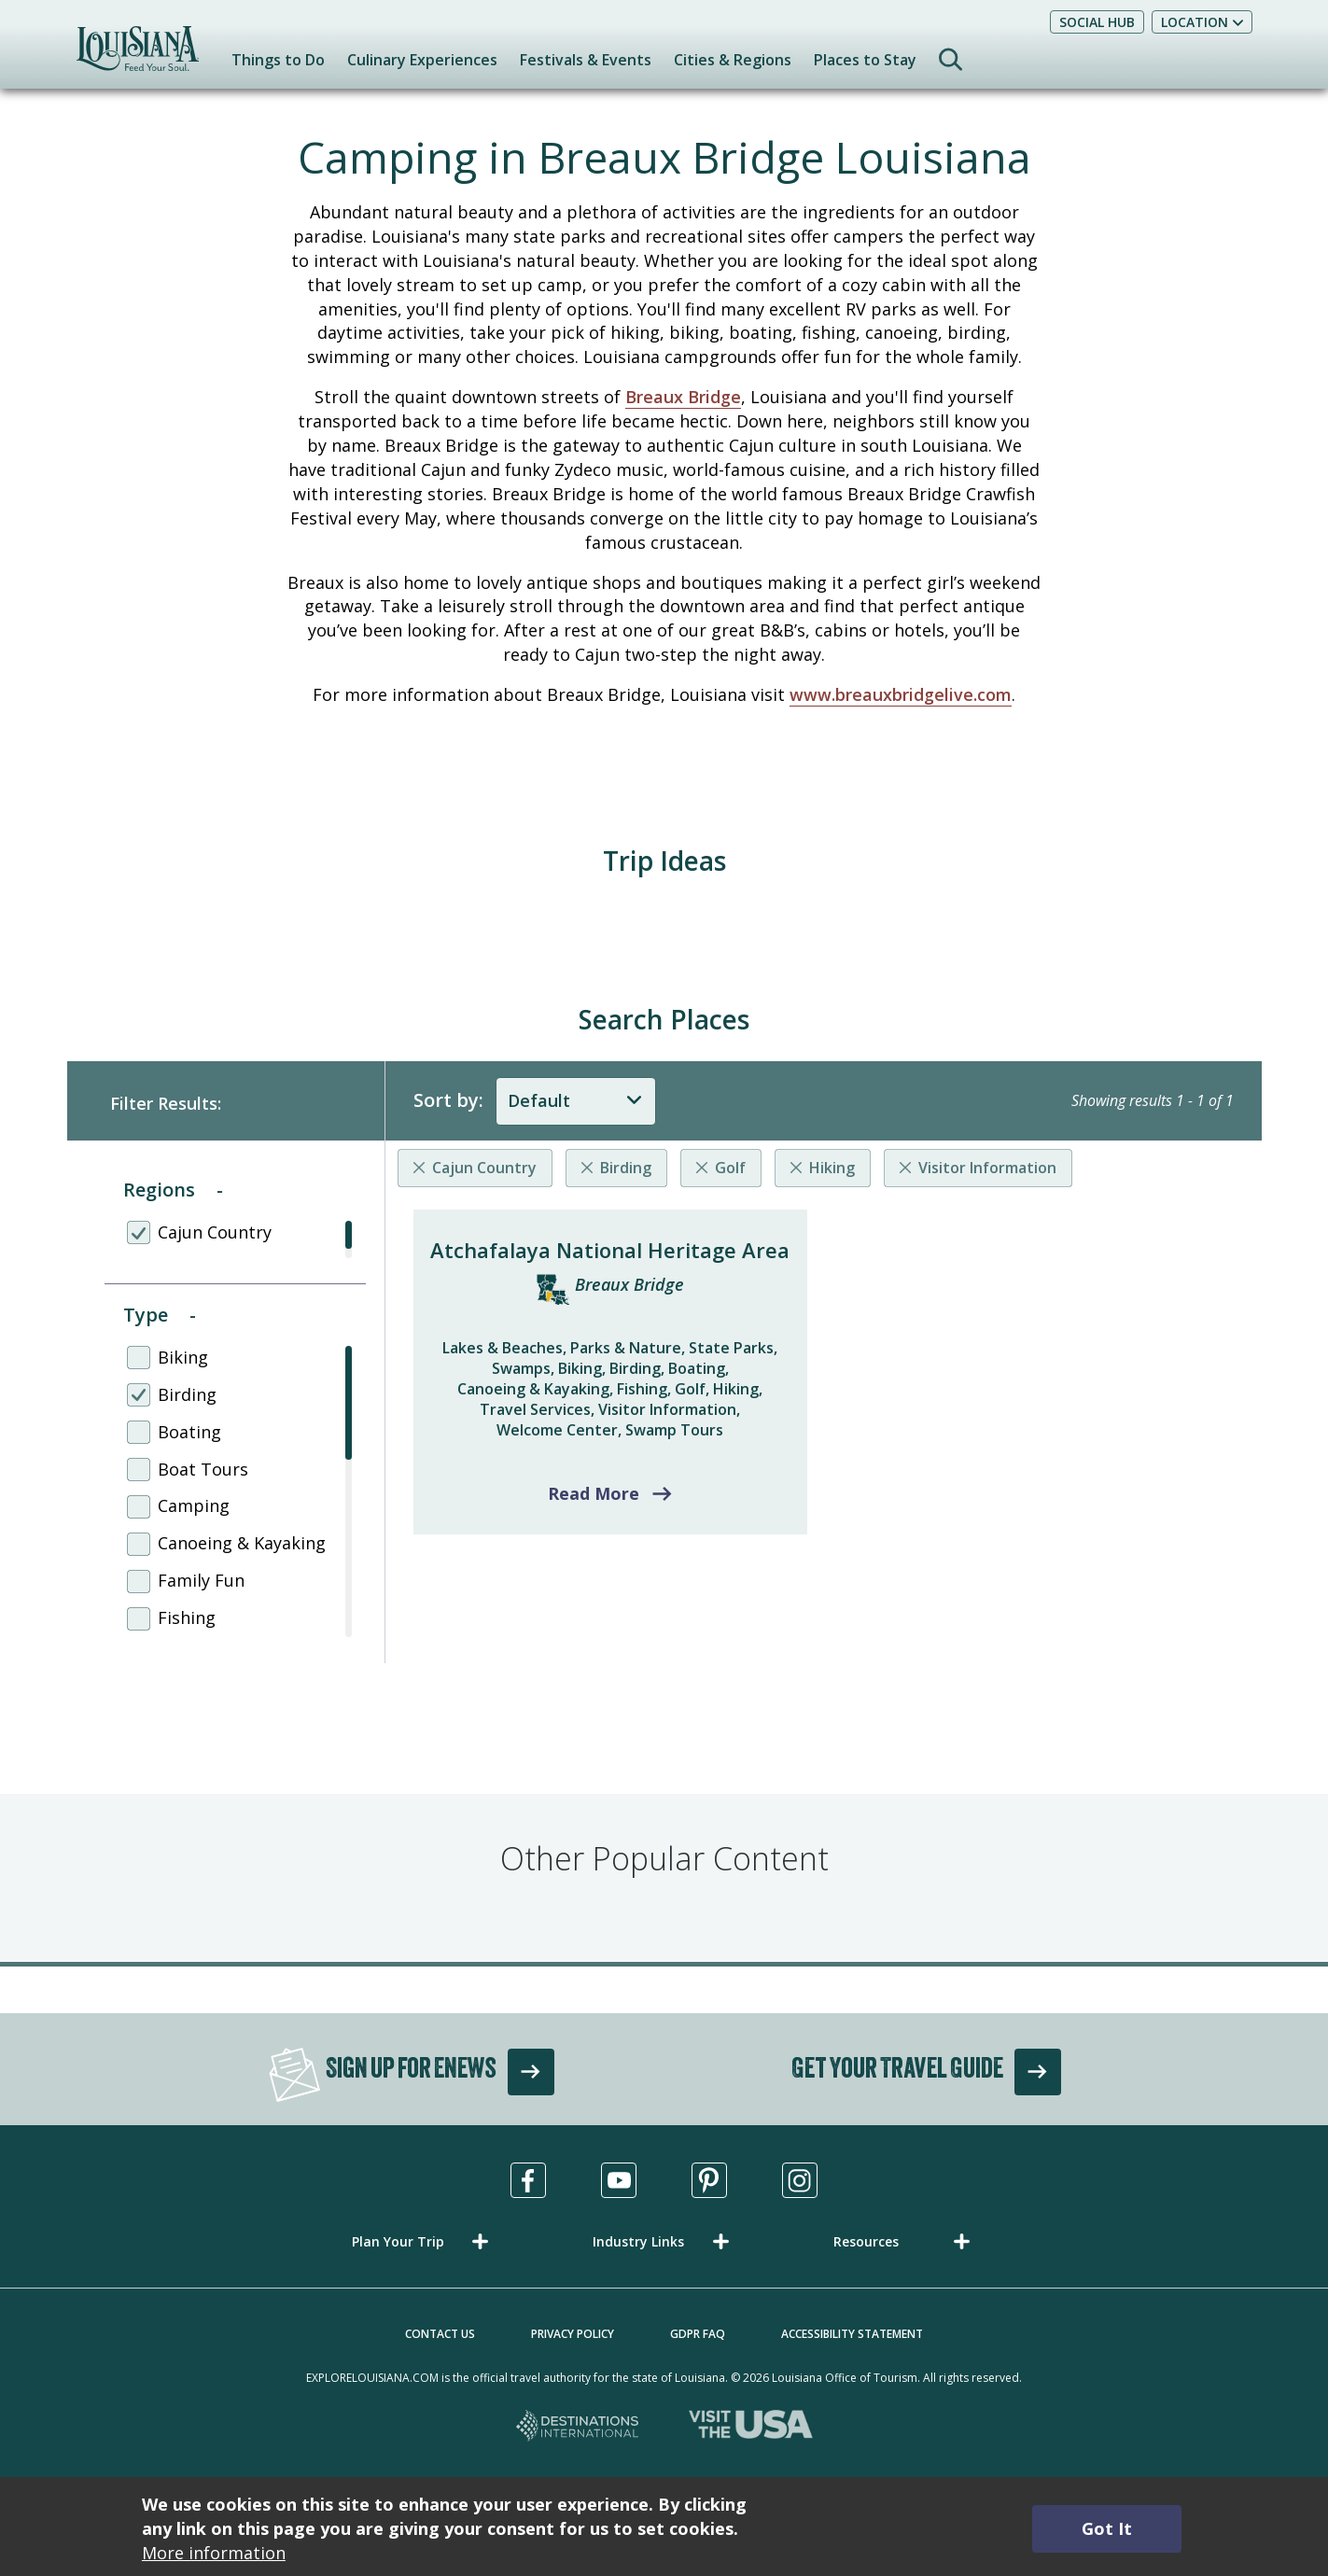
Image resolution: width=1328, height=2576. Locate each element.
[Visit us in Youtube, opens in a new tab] (618, 2180)
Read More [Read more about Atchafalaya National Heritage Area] (593, 1493)
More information (214, 2552)
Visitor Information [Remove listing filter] (987, 1167)
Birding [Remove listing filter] (625, 1167)
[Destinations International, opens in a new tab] (578, 2427)
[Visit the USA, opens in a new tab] (751, 2427)
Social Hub (1097, 22)
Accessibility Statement (852, 2334)
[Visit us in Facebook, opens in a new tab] (528, 2180)
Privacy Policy (572, 2334)
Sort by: (448, 1100)
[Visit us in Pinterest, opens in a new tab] (709, 2180)
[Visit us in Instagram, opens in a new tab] (800, 2180)
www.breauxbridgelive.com (901, 694)
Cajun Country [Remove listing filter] (484, 1167)
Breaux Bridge (683, 396)
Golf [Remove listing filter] (730, 1167)
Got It (1107, 2528)
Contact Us (440, 2334)
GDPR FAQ (697, 2334)
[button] (424, 2241)
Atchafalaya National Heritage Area (610, 1250)
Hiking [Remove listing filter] (832, 1167)
